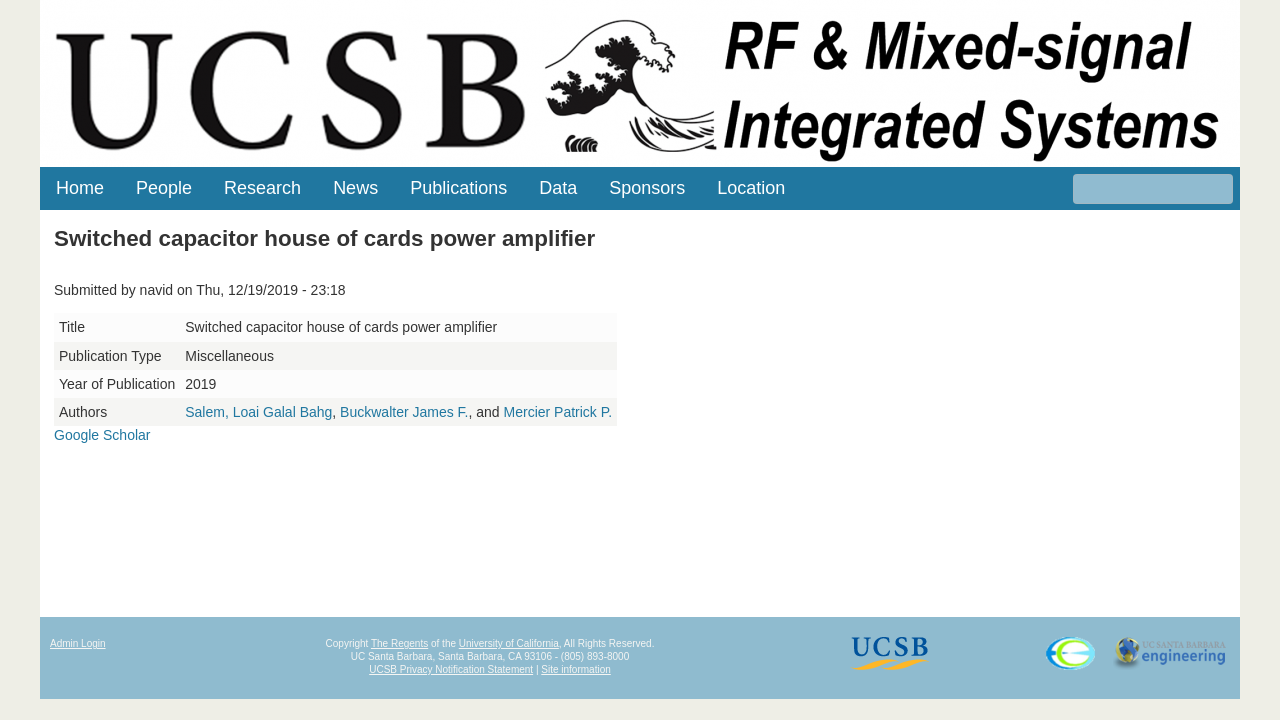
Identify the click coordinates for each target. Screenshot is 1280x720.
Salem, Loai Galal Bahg (258, 412)
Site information (575, 669)
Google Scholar (102, 435)
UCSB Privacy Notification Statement (451, 669)
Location (751, 188)
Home (80, 188)
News (355, 188)
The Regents (399, 643)
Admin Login (78, 643)
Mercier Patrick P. (558, 412)
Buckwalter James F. (404, 412)
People (164, 188)
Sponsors (647, 188)
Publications (458, 188)
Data (558, 188)
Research (262, 188)
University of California (509, 643)
